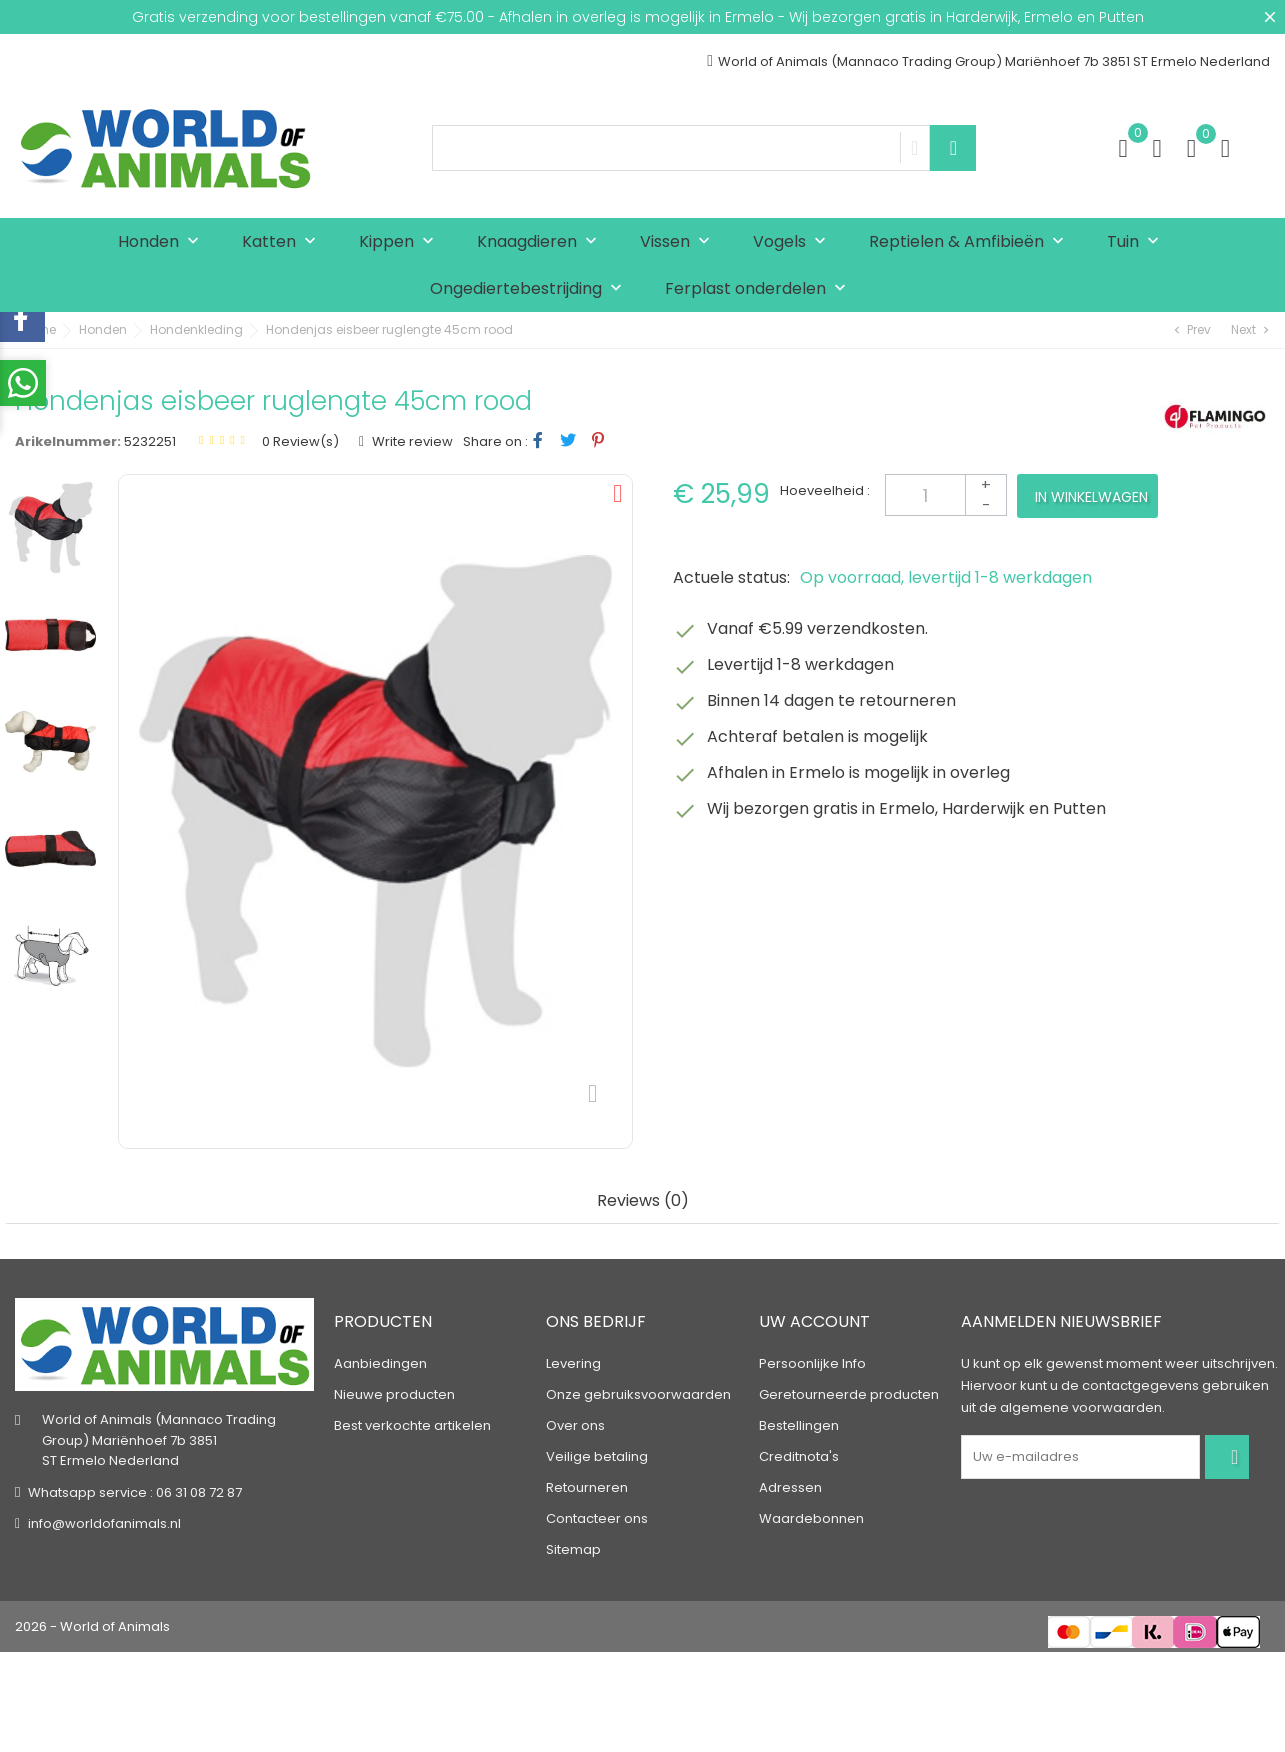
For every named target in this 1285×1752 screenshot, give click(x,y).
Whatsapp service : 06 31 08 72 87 (135, 1492)
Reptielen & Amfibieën (971, 242)
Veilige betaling (597, 1456)
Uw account (814, 1321)
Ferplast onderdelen (760, 289)
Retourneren (587, 1487)
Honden (163, 242)
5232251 (150, 441)
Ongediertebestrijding (530, 289)
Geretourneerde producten (849, 1394)
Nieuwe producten (394, 1394)
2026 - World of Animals (92, 1626)
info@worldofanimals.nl (104, 1523)
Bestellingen (799, 1425)
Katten (283, 242)
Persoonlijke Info (812, 1363)
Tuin (1137, 242)
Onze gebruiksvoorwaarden (638, 1394)
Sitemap (573, 1549)
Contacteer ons (597, 1518)
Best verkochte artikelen (412, 1425)
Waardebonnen (811, 1518)
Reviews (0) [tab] (643, 1201)
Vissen (679, 242)
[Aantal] (946, 495)
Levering (573, 1363)
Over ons (575, 1425)
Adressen (790, 1487)
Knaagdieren (541, 242)
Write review (411, 441)
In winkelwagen (1091, 497)
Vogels (794, 242)
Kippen (401, 242)
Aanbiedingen (380, 1363)
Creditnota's (799, 1456)
